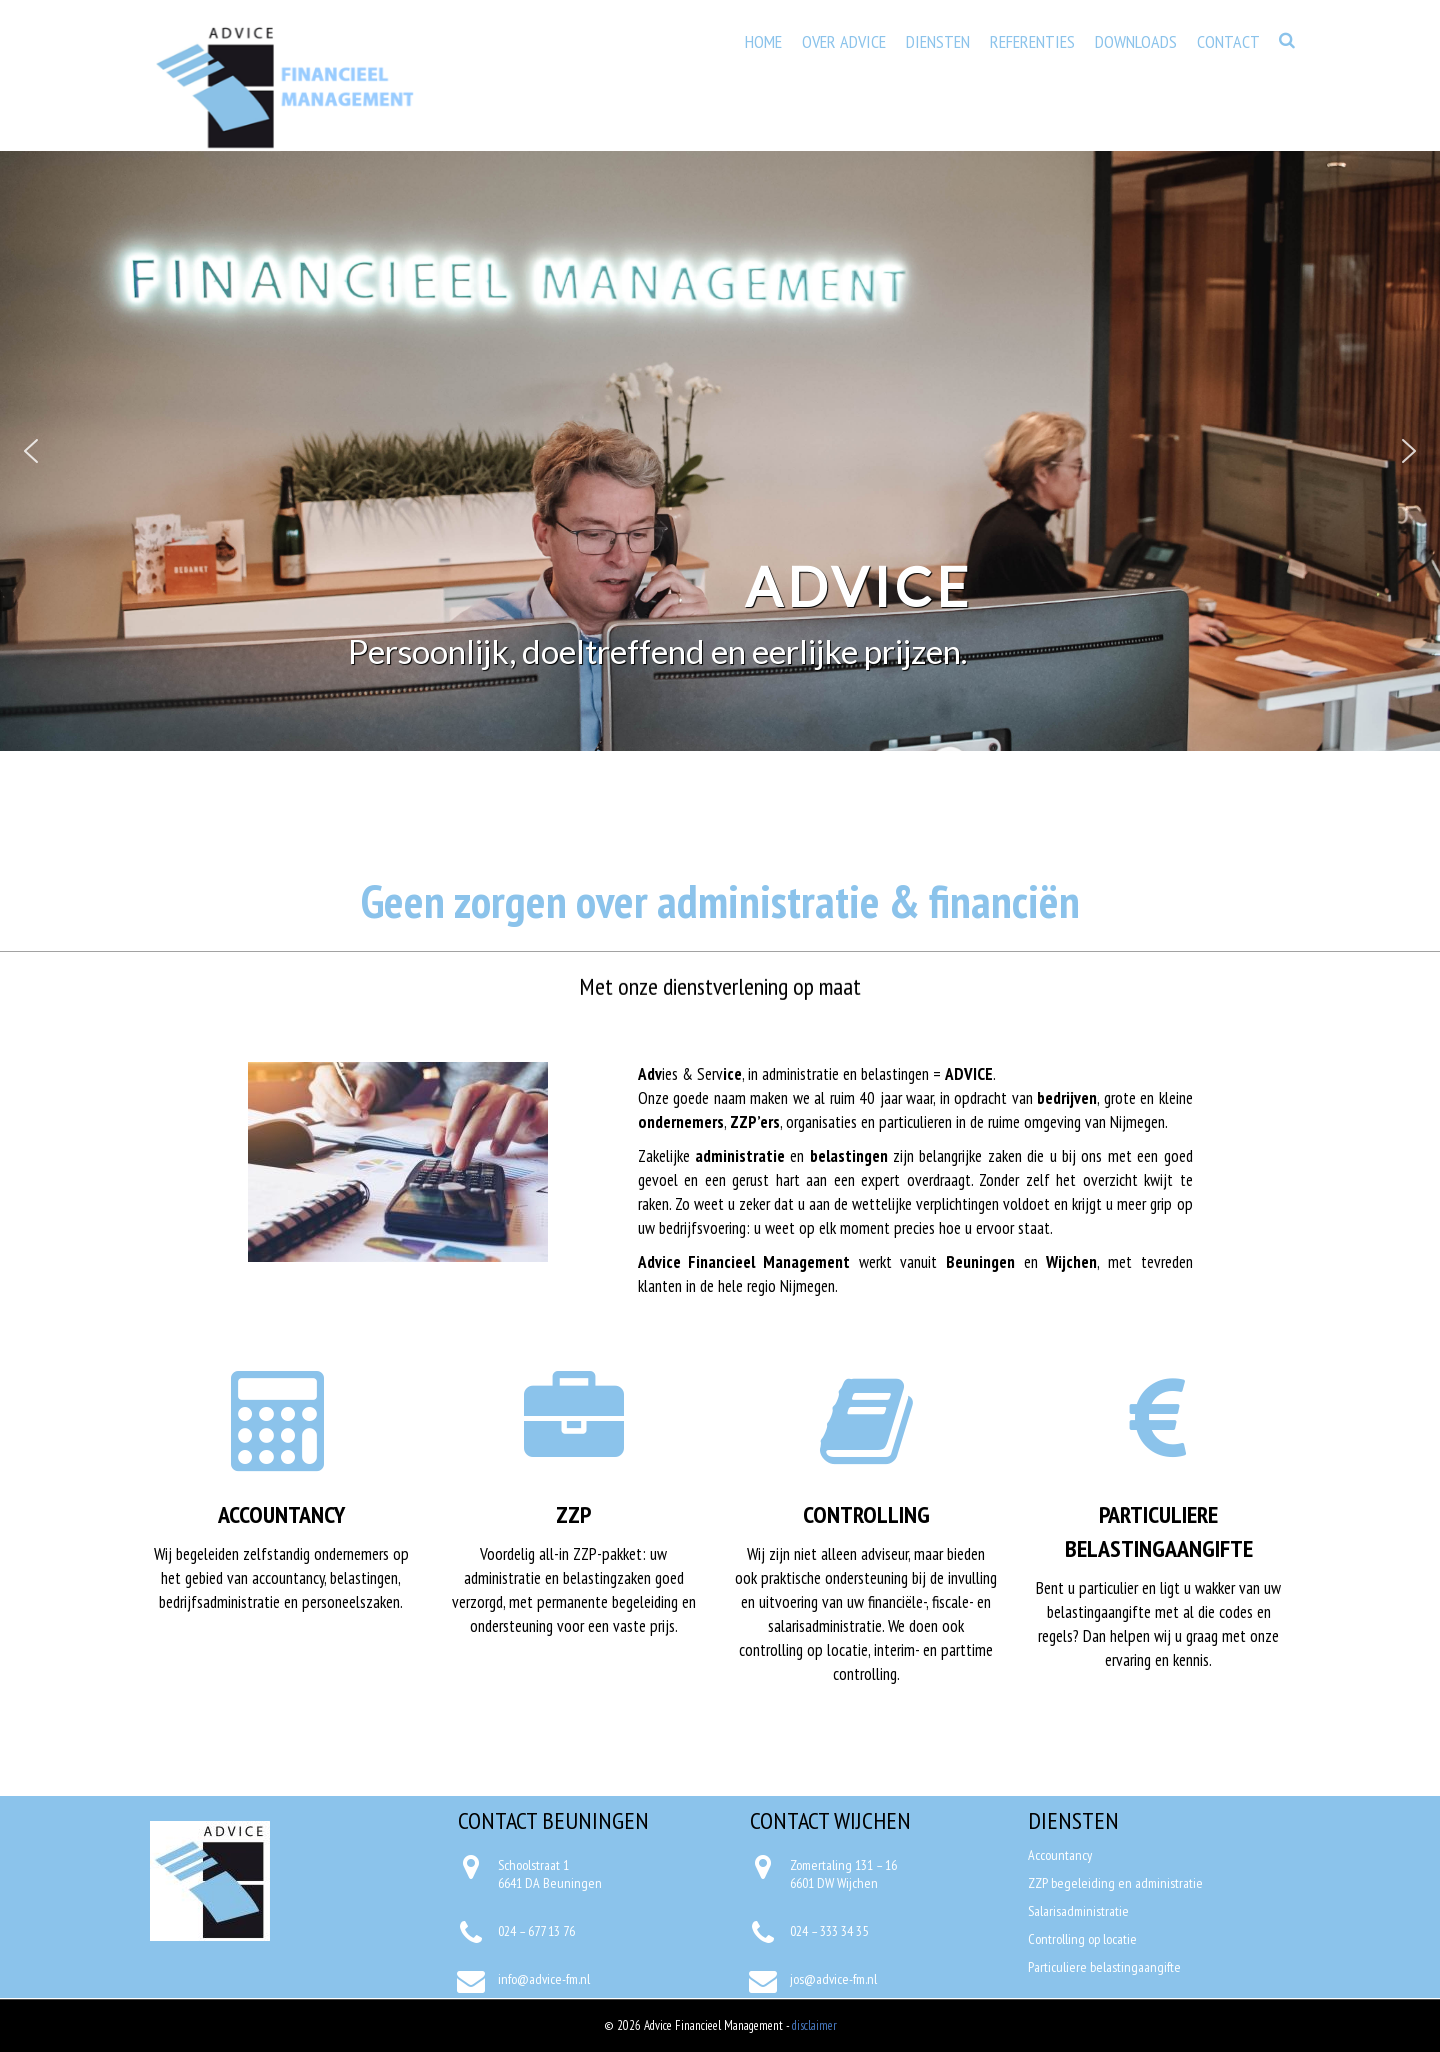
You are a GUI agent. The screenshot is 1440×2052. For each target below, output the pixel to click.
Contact (1228, 41)
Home (763, 41)
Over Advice (844, 41)
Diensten (938, 41)
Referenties (1032, 41)
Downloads (1136, 41)
